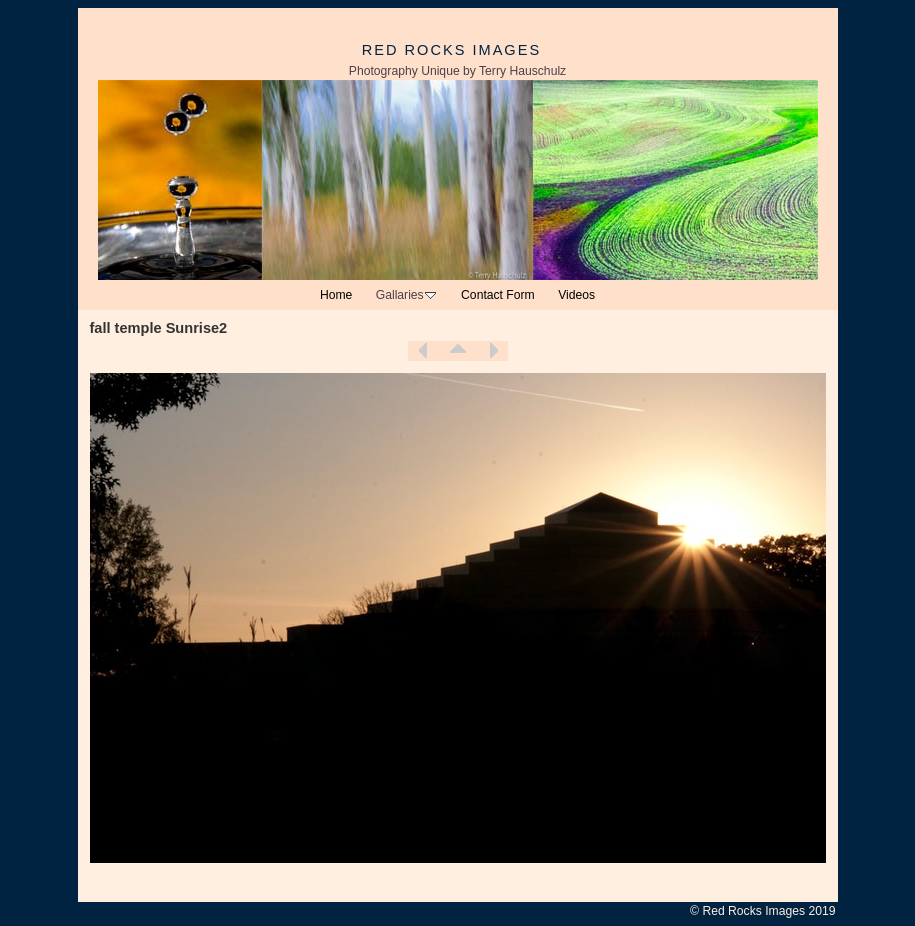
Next (493, 351)
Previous (423, 351)
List (458, 351)
